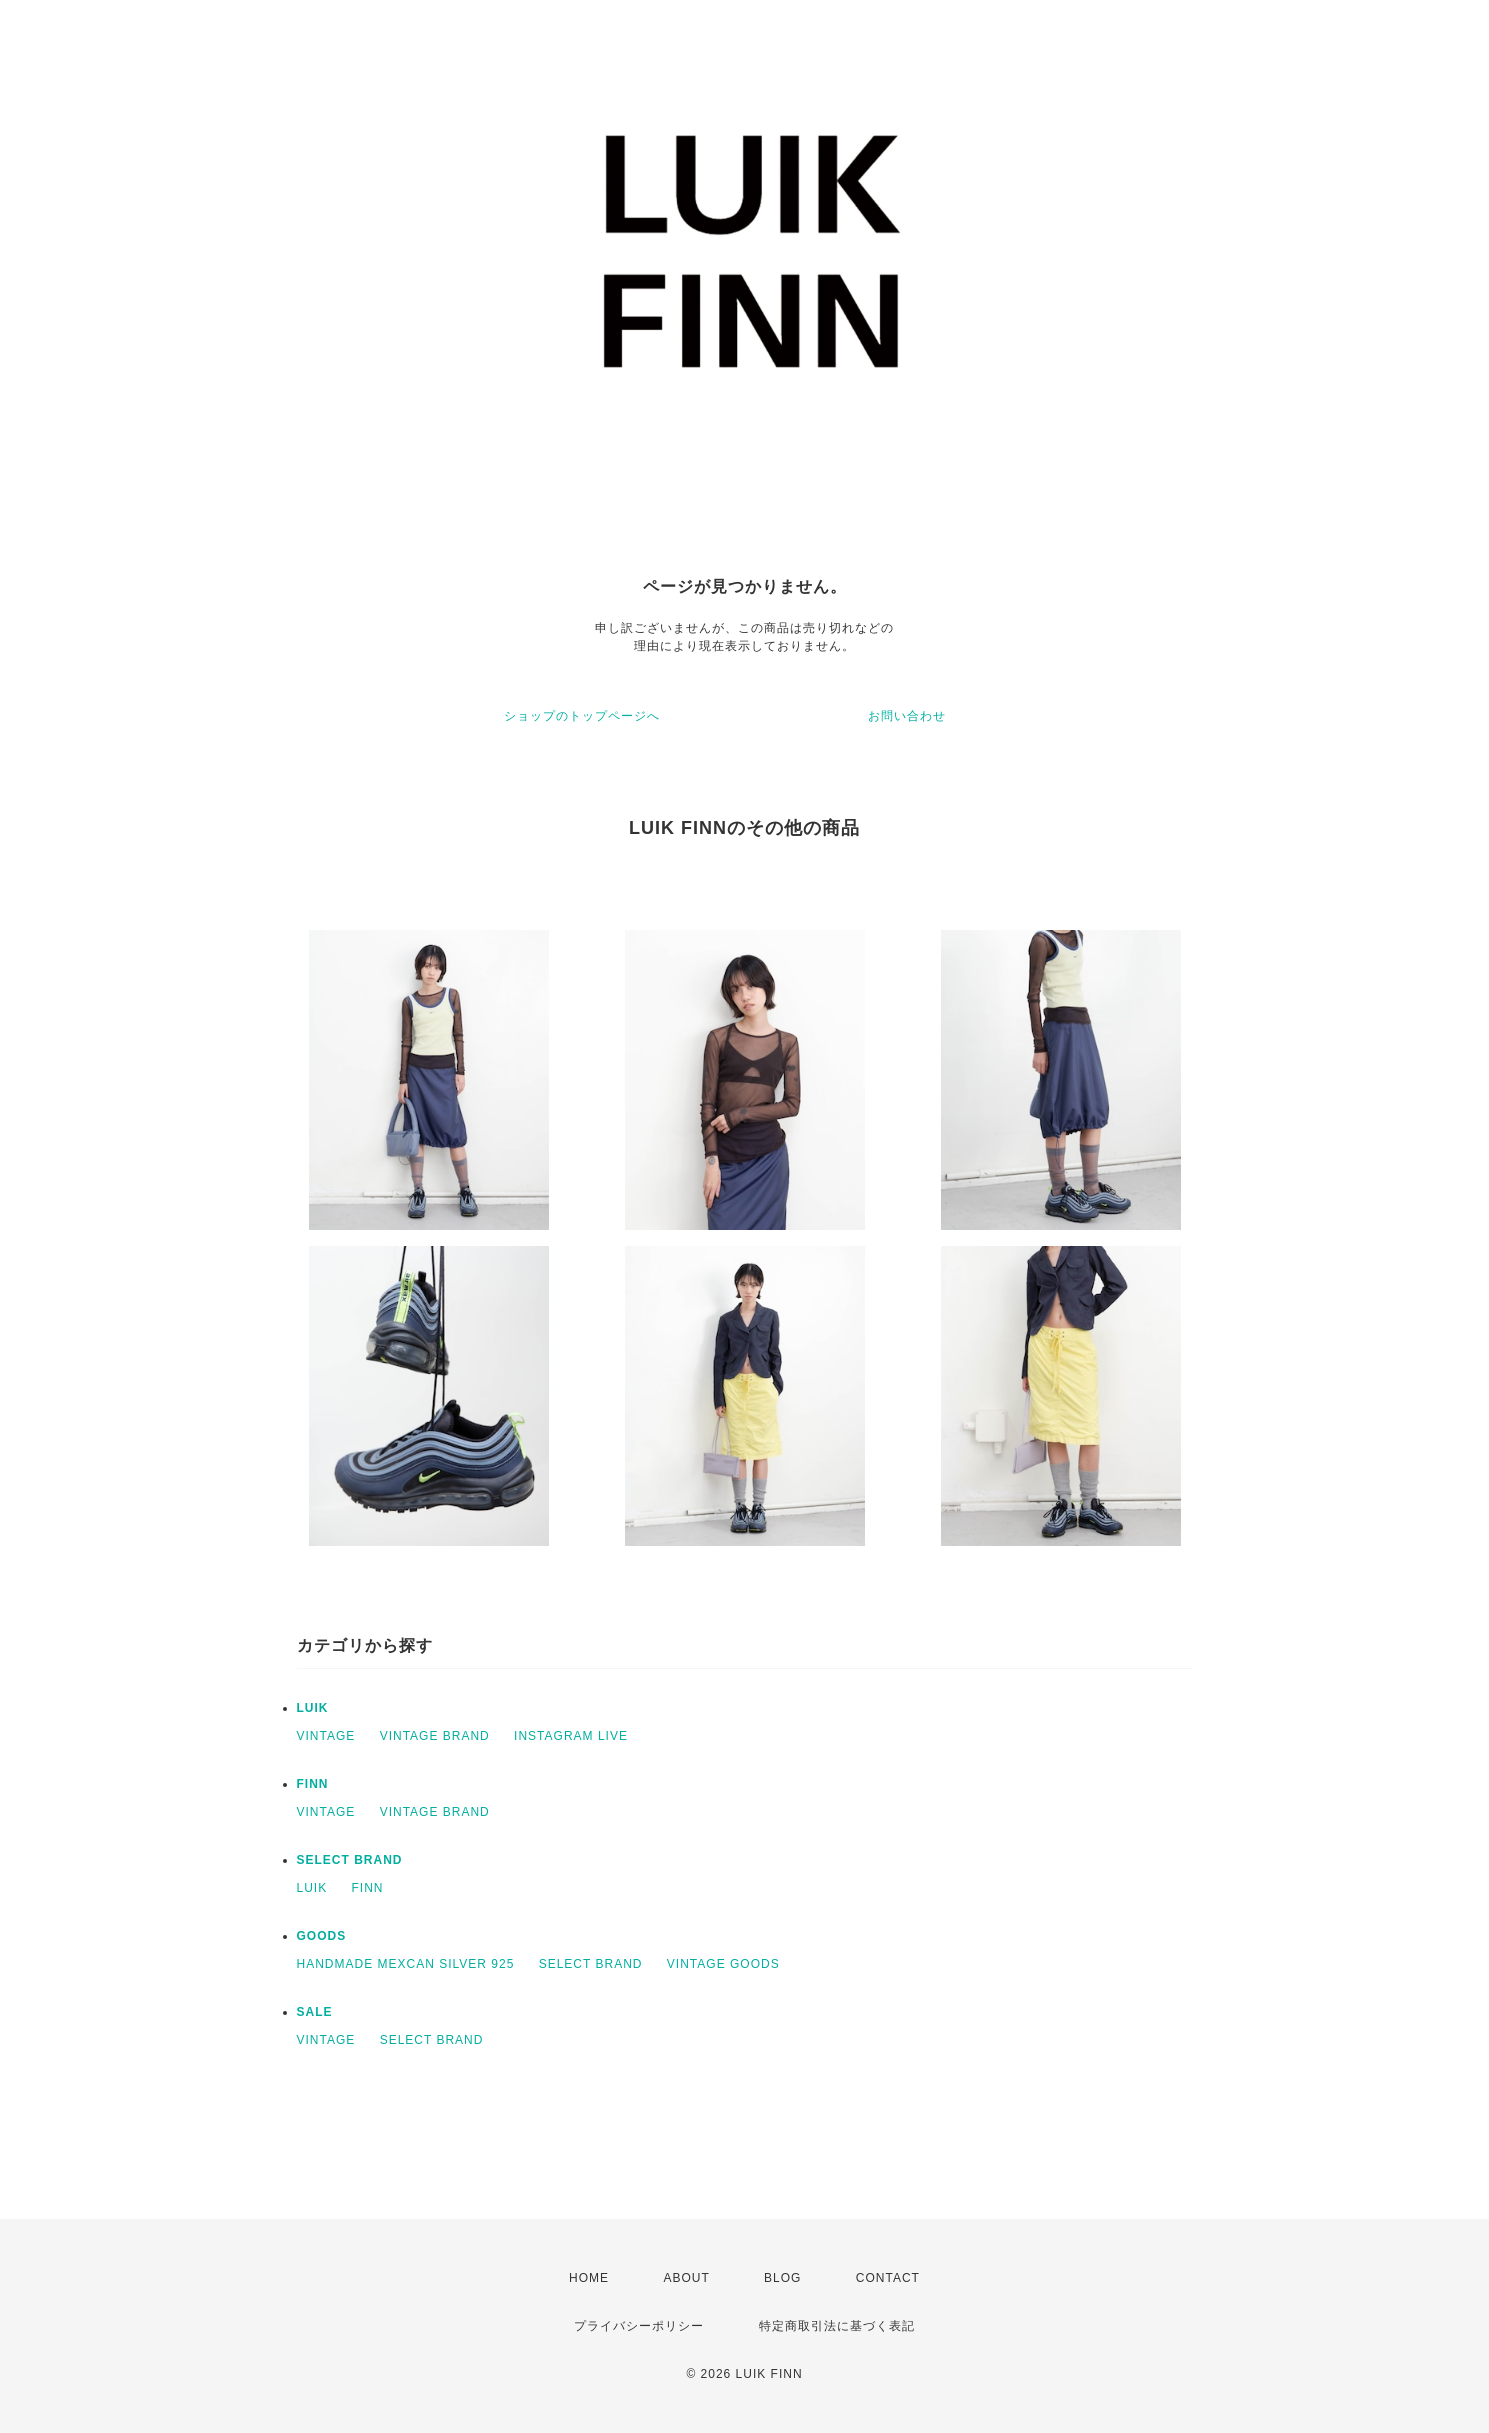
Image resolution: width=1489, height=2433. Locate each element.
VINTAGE (326, 1736)
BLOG (782, 2278)
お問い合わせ (907, 716)
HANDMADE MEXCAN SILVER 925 (406, 1964)
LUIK (313, 1708)
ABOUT (686, 2278)
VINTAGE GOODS (723, 1964)
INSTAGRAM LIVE (571, 1736)
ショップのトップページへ (582, 716)
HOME (589, 2278)
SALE (315, 2012)
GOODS (322, 1936)
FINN (313, 1784)
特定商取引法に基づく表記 (837, 2326)
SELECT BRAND (350, 1860)
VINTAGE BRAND (435, 1736)
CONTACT (888, 2278)
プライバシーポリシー (639, 2326)
